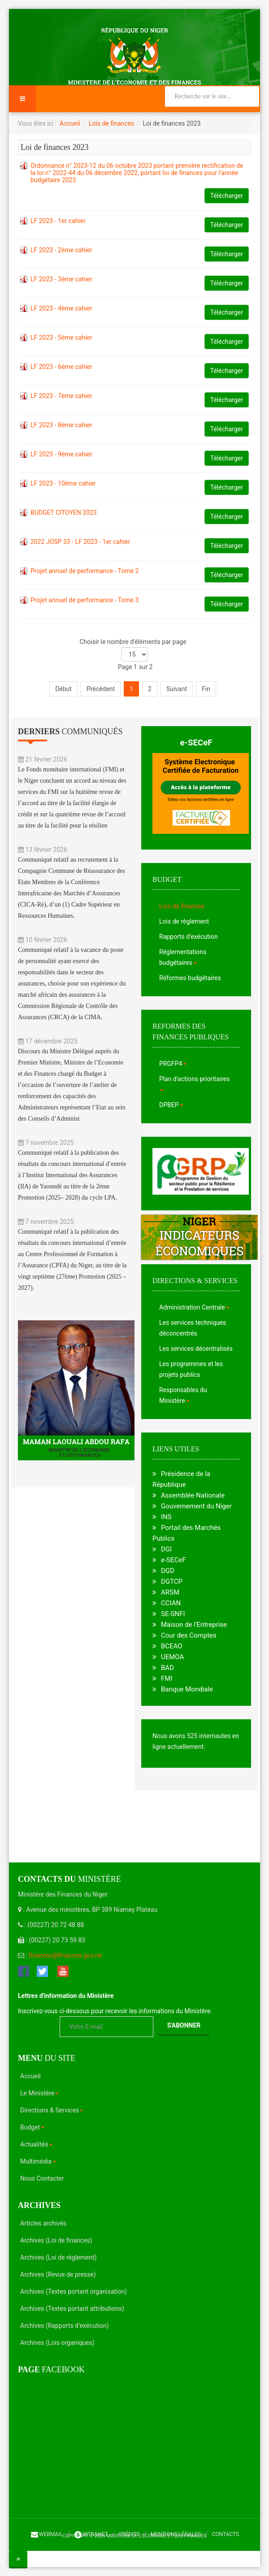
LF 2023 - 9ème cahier (61, 454)
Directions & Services (51, 2110)
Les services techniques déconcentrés (192, 1328)
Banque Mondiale (187, 1689)
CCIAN (171, 1603)
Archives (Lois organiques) (57, 2342)
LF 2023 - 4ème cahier (61, 308)
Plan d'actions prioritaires (194, 1083)
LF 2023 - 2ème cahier (61, 250)
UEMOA (172, 1657)
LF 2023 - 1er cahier (58, 220)
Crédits (129, 2534)
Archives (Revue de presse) (58, 2274)
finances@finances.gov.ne (65, 1955)
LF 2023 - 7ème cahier (61, 395)
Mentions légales (176, 2534)
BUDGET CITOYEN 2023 (63, 512)
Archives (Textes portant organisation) (73, 2291)
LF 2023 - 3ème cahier (61, 279)
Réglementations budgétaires (182, 957)
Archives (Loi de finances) (56, 2240)
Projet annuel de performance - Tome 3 (84, 600)
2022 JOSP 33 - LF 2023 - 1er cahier (80, 541)
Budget (32, 2127)
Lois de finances (111, 123)
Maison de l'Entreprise (194, 1625)
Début (63, 688)
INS (166, 1517)
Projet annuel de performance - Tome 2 (84, 570)
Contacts (225, 2534)
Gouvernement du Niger (196, 1506)
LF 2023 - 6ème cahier (61, 366)
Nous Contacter (42, 2178)
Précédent (101, 688)
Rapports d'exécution (188, 936)
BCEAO (171, 1646)
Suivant (176, 688)
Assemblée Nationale (193, 1495)
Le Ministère (39, 2093)
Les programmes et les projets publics (191, 1369)
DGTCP (171, 1581)
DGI (166, 1549)
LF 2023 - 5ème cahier (61, 337)
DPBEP (171, 1104)
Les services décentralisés (196, 1348)
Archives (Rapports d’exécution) (64, 2325)
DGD (167, 1571)
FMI (166, 1678)
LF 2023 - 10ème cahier (63, 483)
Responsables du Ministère (183, 1395)
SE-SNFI (173, 1614)
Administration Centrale (194, 1307)
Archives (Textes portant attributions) (72, 2308)
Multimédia (38, 2161)
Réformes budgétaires (190, 977)
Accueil (70, 123)
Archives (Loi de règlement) (58, 2257)
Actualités (36, 2144)
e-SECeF (196, 743)
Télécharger (226, 195)
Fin (206, 688)
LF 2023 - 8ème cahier (61, 425)
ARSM (170, 1592)
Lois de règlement (184, 921)
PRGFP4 (173, 1063)
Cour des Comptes (189, 1635)
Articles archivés (43, 2223)
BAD (167, 1668)
